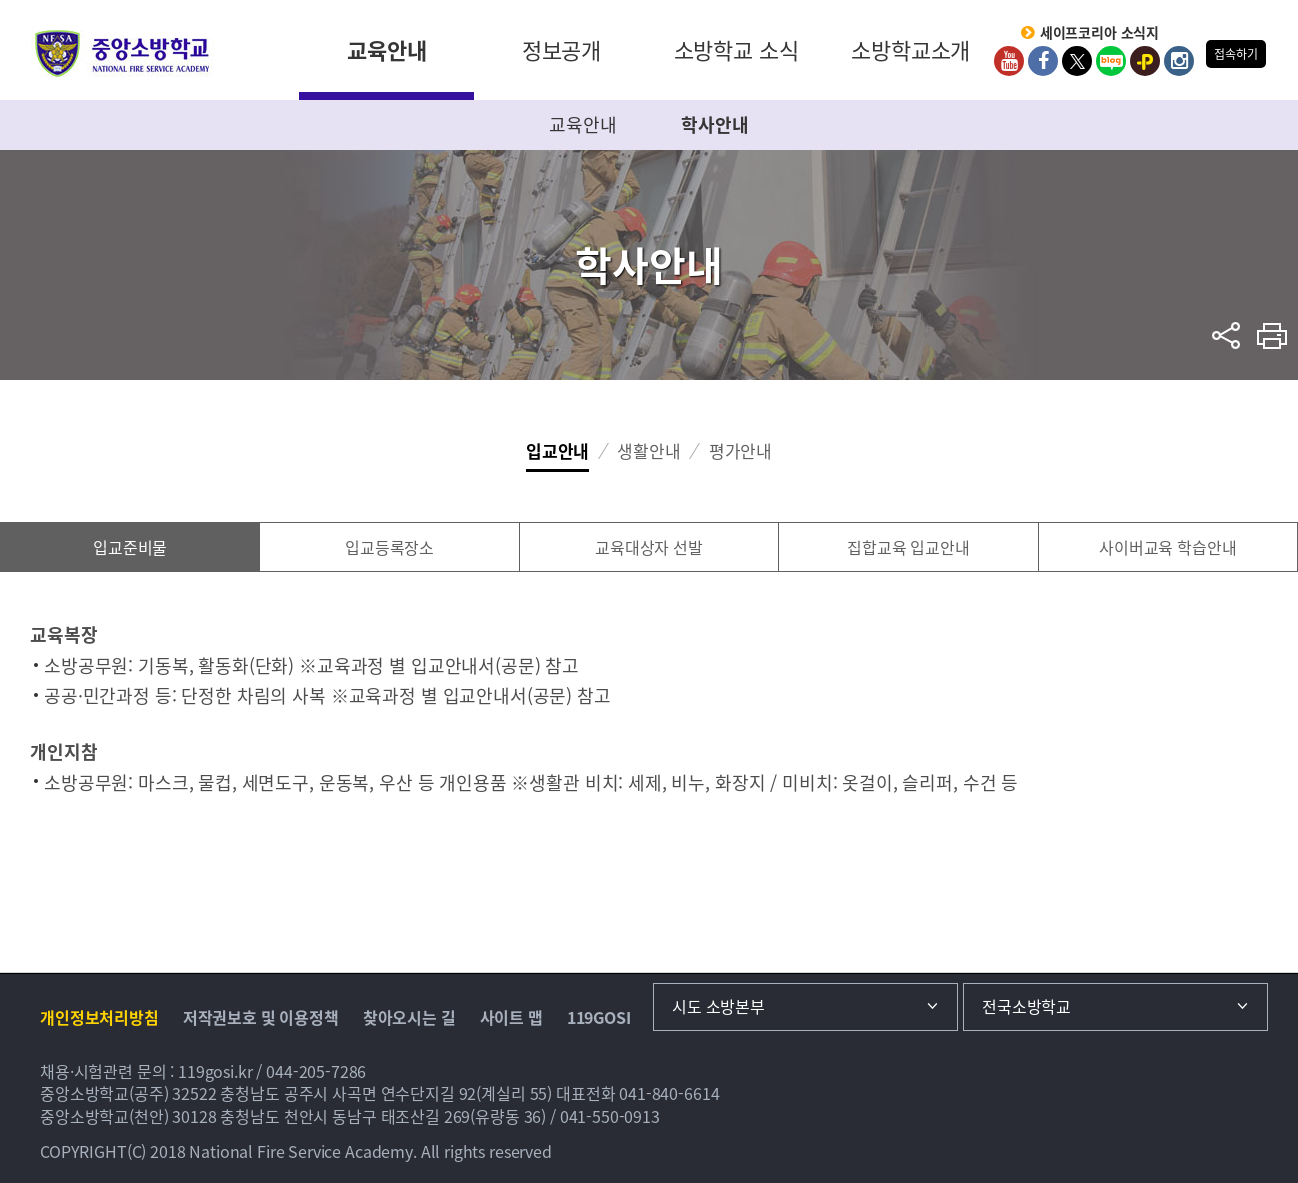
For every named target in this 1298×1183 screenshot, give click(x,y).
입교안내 (557, 450)
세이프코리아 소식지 (1100, 33)
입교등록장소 (389, 547)
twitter (1077, 61)
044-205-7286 (316, 1071)
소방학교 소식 (736, 49)
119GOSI (599, 1017)
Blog (1111, 61)
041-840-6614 (669, 1093)
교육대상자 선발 (649, 547)
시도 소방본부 (718, 1006)
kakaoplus (1145, 61)
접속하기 (1235, 54)
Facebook (1043, 61)
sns (1226, 335)
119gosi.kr (215, 1071)
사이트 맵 (511, 1017)
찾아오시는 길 (409, 1017)
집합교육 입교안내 (908, 547)
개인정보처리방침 (99, 1017)
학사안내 (714, 124)
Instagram (1179, 61)
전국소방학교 (1026, 1006)
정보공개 (561, 49)
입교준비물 (130, 547)
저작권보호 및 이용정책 (261, 1017)
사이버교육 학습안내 (1168, 547)
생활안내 (648, 450)
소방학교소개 (910, 49)
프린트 (1272, 335)
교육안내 (386, 49)
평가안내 (740, 450)
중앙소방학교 (122, 53)
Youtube (1009, 61)
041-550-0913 (610, 1116)
